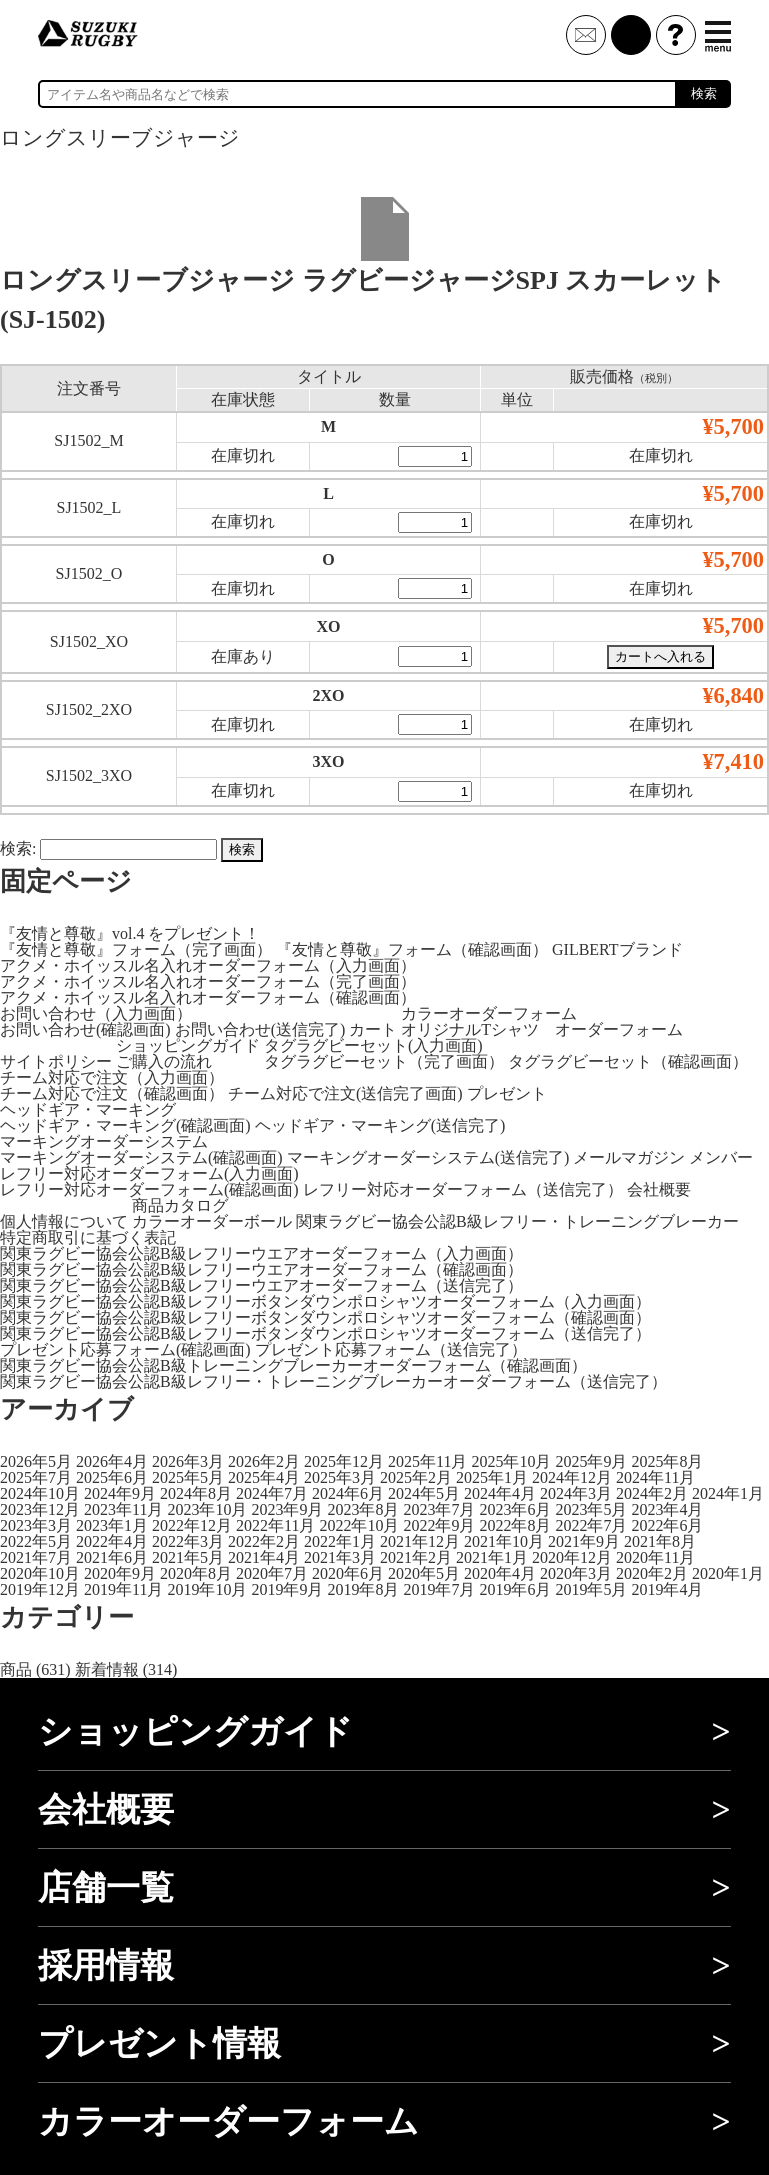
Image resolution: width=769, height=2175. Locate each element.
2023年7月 (439, 1509)
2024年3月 (576, 1493)
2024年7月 (272, 1493)
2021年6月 (112, 1557)
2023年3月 (36, 1525)
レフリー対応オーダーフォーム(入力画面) (149, 1173)
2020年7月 (272, 1573)
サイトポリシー (56, 1061)
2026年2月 (264, 1461)
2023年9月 (287, 1509)
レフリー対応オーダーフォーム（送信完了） (463, 1189)
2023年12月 (40, 1509)
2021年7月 (36, 1557)
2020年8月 (196, 1573)
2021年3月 (340, 1557)
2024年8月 (196, 1493)
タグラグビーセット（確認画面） (628, 1061)
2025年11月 (427, 1461)
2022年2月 (264, 1541)
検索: (18, 848)
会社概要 (659, 1189)
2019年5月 (591, 1589)
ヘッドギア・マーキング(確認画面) (125, 1125)
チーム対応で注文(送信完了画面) (345, 1093)
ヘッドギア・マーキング (88, 1109)
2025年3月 (340, 1477)
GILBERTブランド (617, 949)
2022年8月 (515, 1525)
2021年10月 (504, 1541)
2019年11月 (123, 1589)
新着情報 (107, 1669)
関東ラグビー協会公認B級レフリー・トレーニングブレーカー (517, 1221)
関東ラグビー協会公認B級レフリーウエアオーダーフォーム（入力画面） (261, 1253)
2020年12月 (572, 1557)
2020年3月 (576, 1573)
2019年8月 (363, 1589)
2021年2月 (416, 1557)
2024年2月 (652, 1493)
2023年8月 (363, 1509)
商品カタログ (180, 1205)
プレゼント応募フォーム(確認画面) (125, 1349)
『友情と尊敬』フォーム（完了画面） (136, 949)
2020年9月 (120, 1573)
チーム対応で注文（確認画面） (112, 1093)
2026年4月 (112, 1461)
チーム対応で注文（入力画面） (112, 1077)
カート (373, 1029)
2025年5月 (188, 1477)
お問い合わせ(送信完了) (260, 1029)
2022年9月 (439, 1525)
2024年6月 (348, 1493)
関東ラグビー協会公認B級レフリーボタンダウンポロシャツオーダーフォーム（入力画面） (325, 1301)
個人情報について (64, 1221)
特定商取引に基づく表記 (88, 1237)
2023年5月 (591, 1509)
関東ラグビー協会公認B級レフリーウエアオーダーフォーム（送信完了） (261, 1285)
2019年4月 (667, 1589)
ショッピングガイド (188, 1045)
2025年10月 (511, 1461)
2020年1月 (728, 1573)
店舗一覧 (106, 1887)
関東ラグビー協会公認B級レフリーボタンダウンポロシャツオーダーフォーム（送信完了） (325, 1333)
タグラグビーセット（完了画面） (384, 1061)
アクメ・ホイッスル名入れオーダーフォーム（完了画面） (208, 981)
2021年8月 (660, 1541)
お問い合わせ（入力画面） (96, 1013)
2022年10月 (359, 1525)
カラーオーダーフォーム (489, 1013)
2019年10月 (207, 1589)
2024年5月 (424, 1493)
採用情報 (106, 1965)
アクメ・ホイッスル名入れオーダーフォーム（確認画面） (208, 997)
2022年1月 (340, 1541)
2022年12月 (192, 1525)
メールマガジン (629, 1157)
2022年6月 (667, 1525)
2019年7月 (439, 1589)
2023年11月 (123, 1509)
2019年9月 (287, 1589)
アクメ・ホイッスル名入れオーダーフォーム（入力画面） (208, 965)
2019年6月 (515, 1589)
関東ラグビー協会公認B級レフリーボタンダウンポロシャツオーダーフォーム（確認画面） (325, 1317)
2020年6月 (348, 1573)
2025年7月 (36, 1477)
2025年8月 (667, 1461)
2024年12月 (572, 1477)
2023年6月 (515, 1509)
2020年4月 (500, 1573)
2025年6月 (112, 1477)
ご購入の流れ (164, 1061)
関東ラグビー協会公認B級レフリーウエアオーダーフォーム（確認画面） (261, 1269)
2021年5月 (188, 1557)
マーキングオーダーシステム (104, 1141)
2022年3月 (188, 1541)
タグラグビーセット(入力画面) (373, 1045)
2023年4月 (667, 1509)
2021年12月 (420, 1541)
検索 (704, 93)
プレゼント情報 (159, 2043)
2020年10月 (40, 1573)
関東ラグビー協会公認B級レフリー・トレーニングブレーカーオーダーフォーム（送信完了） (333, 1381)
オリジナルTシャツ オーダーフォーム (542, 1029)
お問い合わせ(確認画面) (85, 1029)
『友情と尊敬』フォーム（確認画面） (412, 949)
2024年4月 (500, 1493)
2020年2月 (652, 1573)
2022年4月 (112, 1541)
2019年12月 (40, 1589)
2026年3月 (188, 1461)
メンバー (721, 1157)
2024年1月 (728, 1493)
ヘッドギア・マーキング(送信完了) (380, 1125)
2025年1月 (492, 1477)
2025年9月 (591, 1461)
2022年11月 (275, 1525)
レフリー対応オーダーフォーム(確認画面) (149, 1189)
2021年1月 (492, 1557)
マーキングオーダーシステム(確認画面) (141, 1157)
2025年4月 (264, 1477)
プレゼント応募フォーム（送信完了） (391, 1349)
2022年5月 (36, 1541)
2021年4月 (264, 1557)
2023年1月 (112, 1525)
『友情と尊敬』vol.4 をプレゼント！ (130, 933)
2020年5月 (424, 1573)
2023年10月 (207, 1509)
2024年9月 (120, 1493)
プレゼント (507, 1093)
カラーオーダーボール (212, 1221)
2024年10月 (40, 1493)
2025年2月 (416, 1477)
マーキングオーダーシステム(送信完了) (428, 1157)
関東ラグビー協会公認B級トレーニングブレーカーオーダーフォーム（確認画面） (293, 1365)
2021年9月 (584, 1541)
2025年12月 (344, 1461)
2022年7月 (591, 1525)
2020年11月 (655, 1557)
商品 (16, 1669)
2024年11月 (655, 1477)
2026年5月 (36, 1461)
